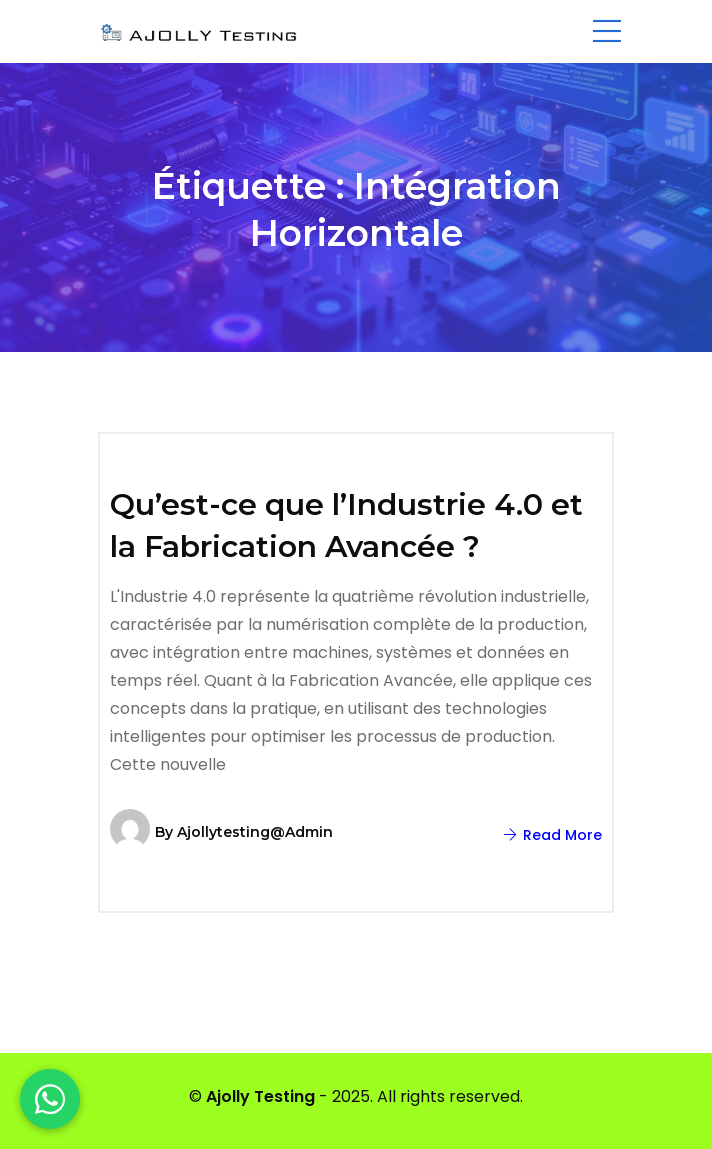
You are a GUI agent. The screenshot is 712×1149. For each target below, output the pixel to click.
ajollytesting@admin (255, 832)
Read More (553, 835)
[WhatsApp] (50, 1099)
